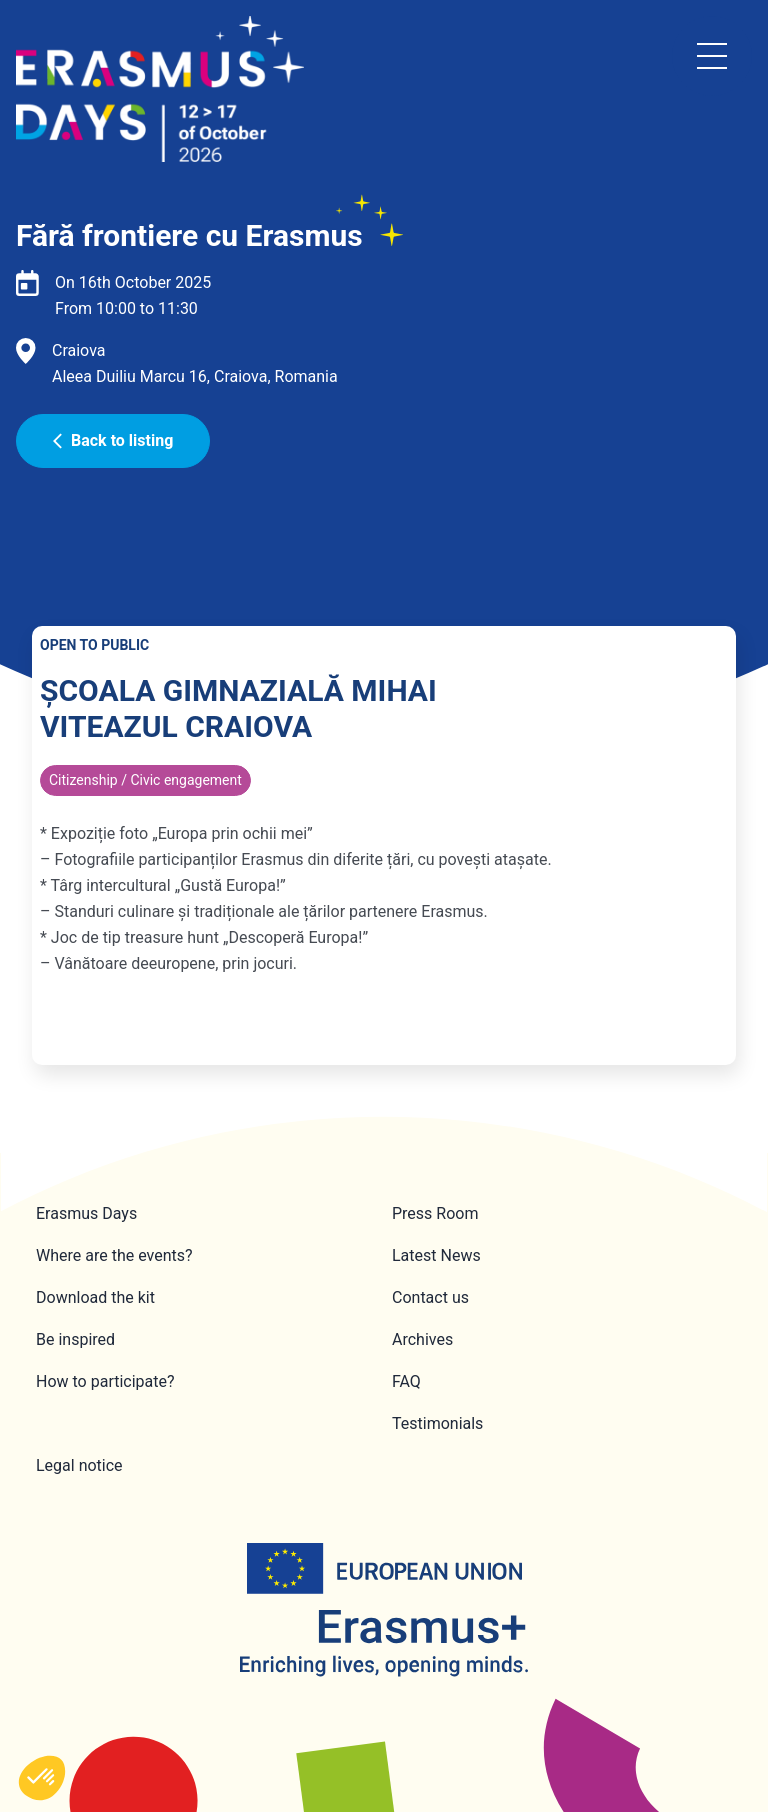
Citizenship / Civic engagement (145, 780)
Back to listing (113, 440)
